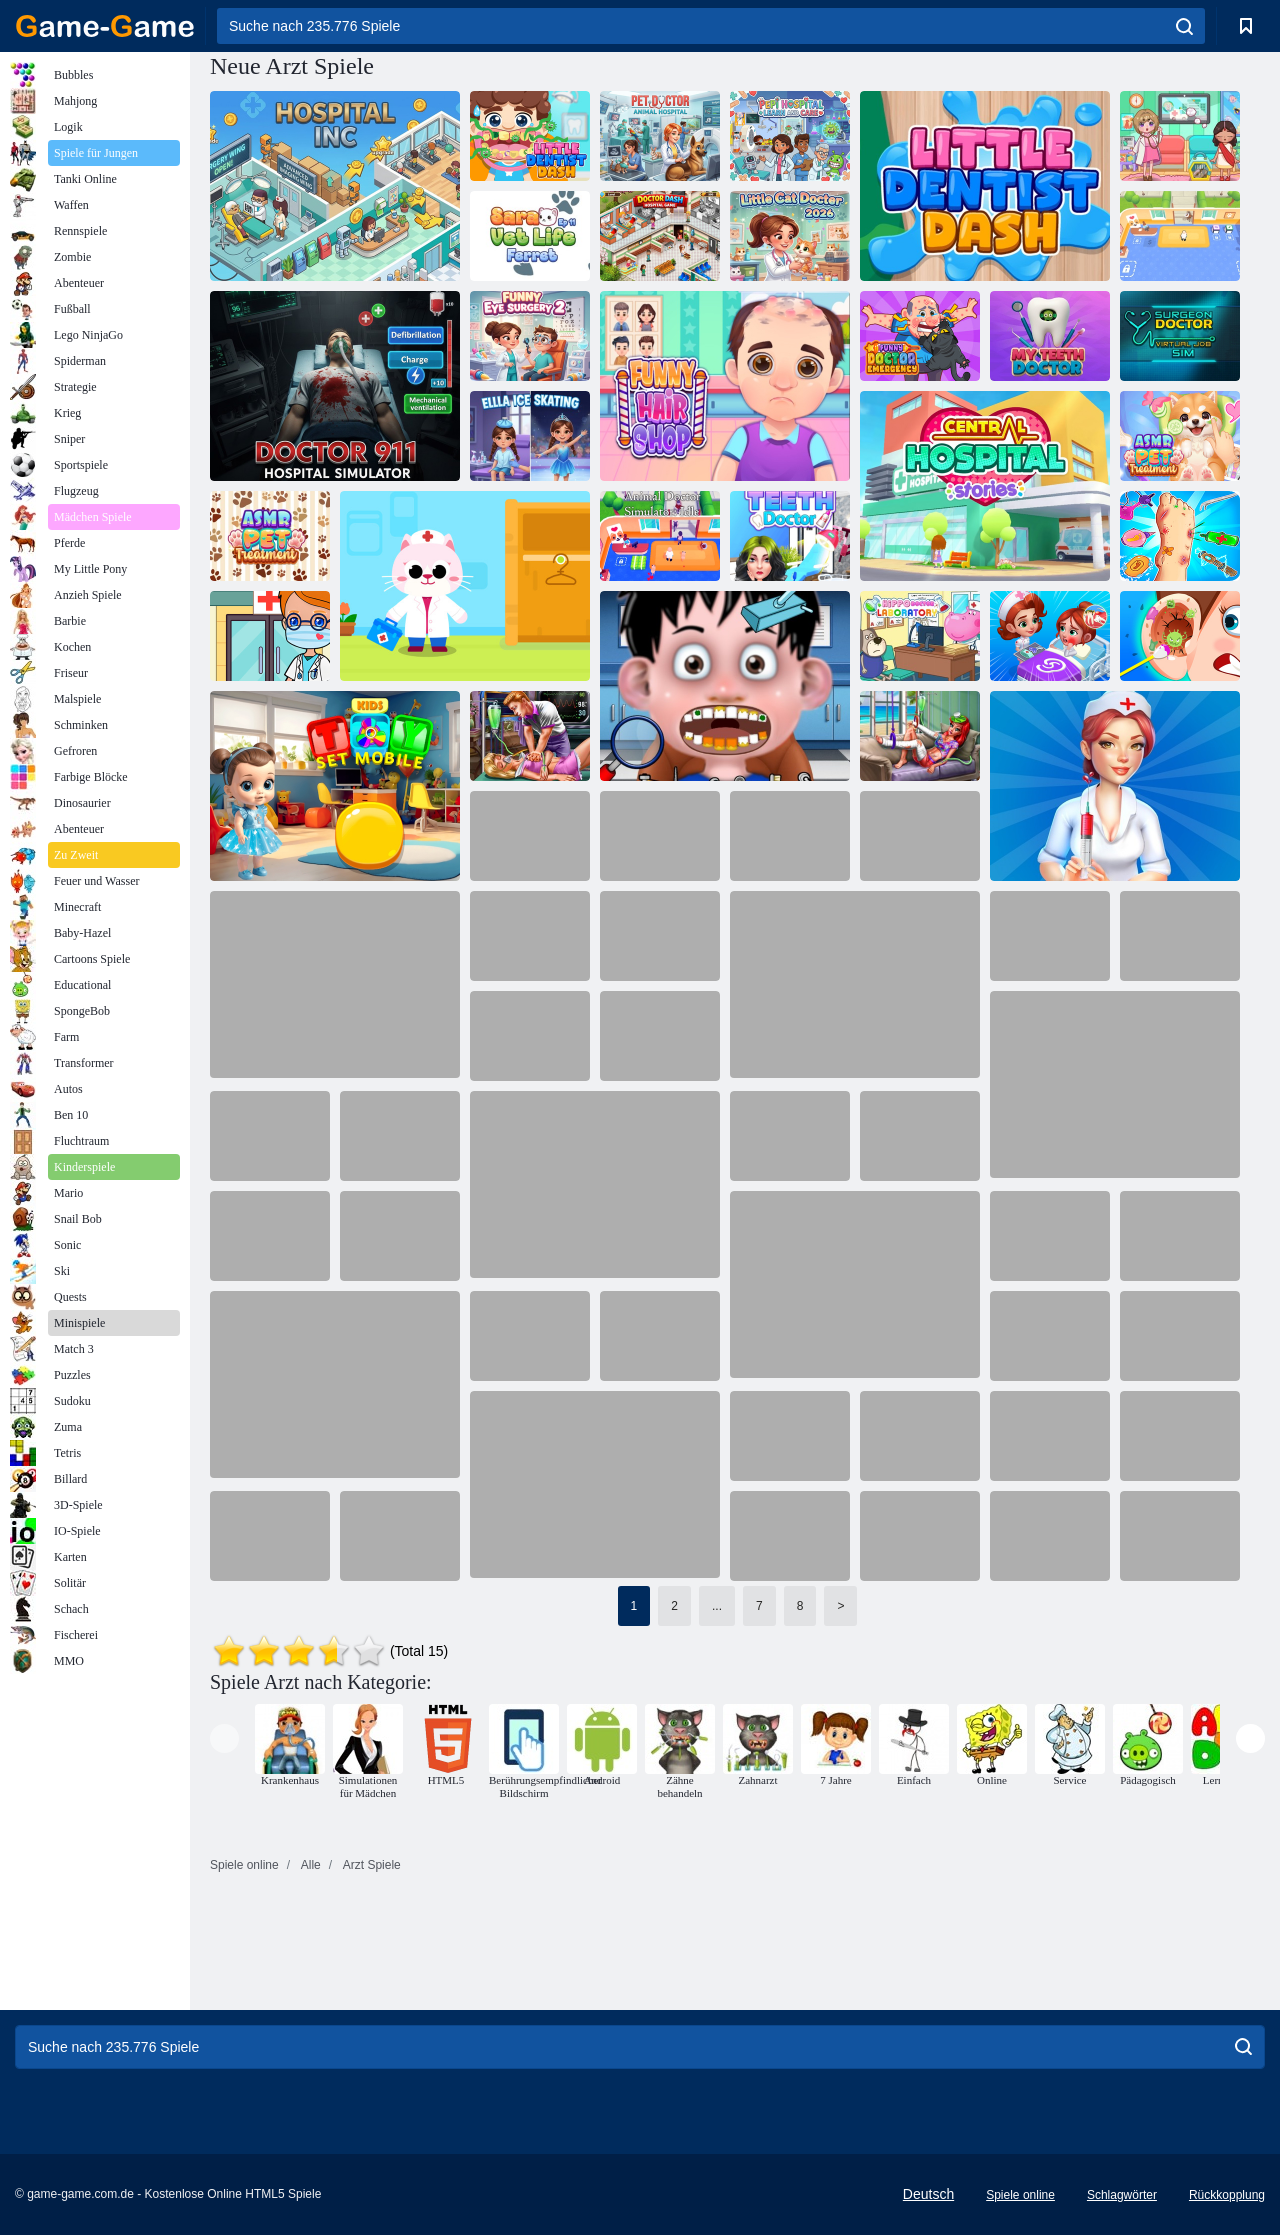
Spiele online (1020, 2195)
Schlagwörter (1122, 2195)
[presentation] (224, 1738)
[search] (1184, 26)
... (717, 1606)
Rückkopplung (1227, 2195)
